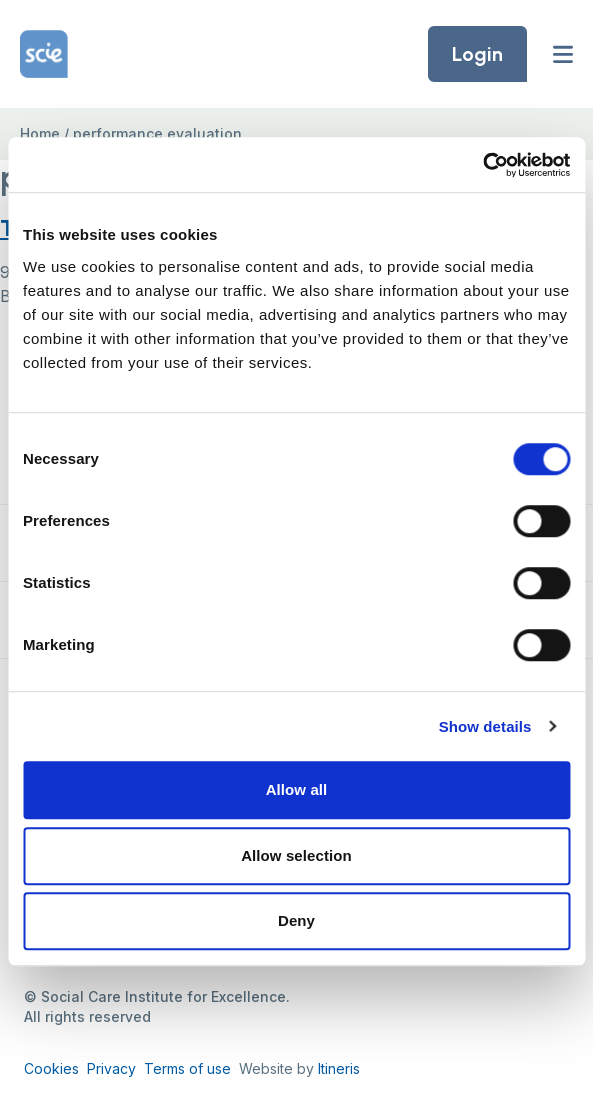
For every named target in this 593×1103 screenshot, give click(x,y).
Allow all (297, 789)
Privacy (111, 1068)
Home (40, 133)
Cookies (51, 1068)
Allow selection (296, 855)
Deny (296, 920)
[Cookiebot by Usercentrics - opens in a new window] (482, 165)
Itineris (339, 1068)
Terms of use (187, 1068)
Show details (485, 726)
